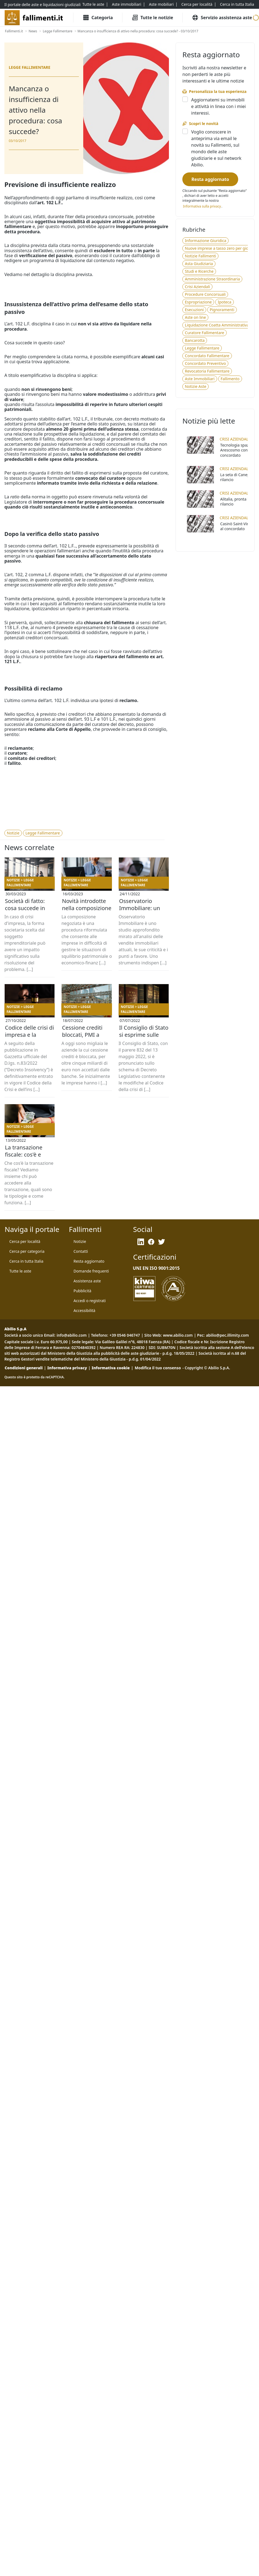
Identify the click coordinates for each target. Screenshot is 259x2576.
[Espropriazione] (198, 302)
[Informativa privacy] (201, 206)
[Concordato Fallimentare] (207, 356)
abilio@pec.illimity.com (227, 1335)
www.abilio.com (178, 1335)
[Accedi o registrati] (90, 1300)
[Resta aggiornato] (210, 179)
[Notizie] (13, 833)
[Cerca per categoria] (27, 1251)
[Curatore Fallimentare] (204, 333)
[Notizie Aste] (195, 386)
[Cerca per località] (197, 4)
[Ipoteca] (224, 302)
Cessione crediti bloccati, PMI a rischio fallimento (84, 1035)
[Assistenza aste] (87, 1281)
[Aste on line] (195, 317)
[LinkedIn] (140, 1241)
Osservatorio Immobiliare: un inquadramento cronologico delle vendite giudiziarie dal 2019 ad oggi (142, 908)
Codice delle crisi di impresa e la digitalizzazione (29, 1035)
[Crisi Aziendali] (197, 286)
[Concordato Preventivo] (205, 363)
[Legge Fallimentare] (57, 31)
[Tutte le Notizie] (152, 17)
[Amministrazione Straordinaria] (212, 279)
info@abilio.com (72, 1335)
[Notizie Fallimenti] (200, 256)
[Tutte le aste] (93, 4)
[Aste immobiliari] (126, 4)
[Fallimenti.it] (14, 31)
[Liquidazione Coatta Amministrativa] (216, 325)
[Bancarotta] (194, 340)
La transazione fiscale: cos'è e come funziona (24, 1154)
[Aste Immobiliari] (199, 379)
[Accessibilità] (84, 1310)
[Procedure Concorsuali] (205, 294)
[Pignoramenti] (222, 309)
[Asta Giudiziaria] (198, 263)
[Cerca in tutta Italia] (237, 4)
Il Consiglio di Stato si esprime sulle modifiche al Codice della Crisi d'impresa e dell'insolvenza (143, 1035)
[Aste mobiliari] (161, 4)
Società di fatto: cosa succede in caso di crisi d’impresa (25, 908)
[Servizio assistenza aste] (221, 17)
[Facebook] (151, 1241)
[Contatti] (81, 1251)
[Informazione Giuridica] (205, 240)
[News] (33, 31)
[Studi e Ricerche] (199, 271)
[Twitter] (161, 1241)
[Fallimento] (230, 379)
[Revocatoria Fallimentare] (207, 371)
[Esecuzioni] (194, 309)
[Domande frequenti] (91, 1271)
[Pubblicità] (82, 1291)
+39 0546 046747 (125, 1335)
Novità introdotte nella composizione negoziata (86, 908)
